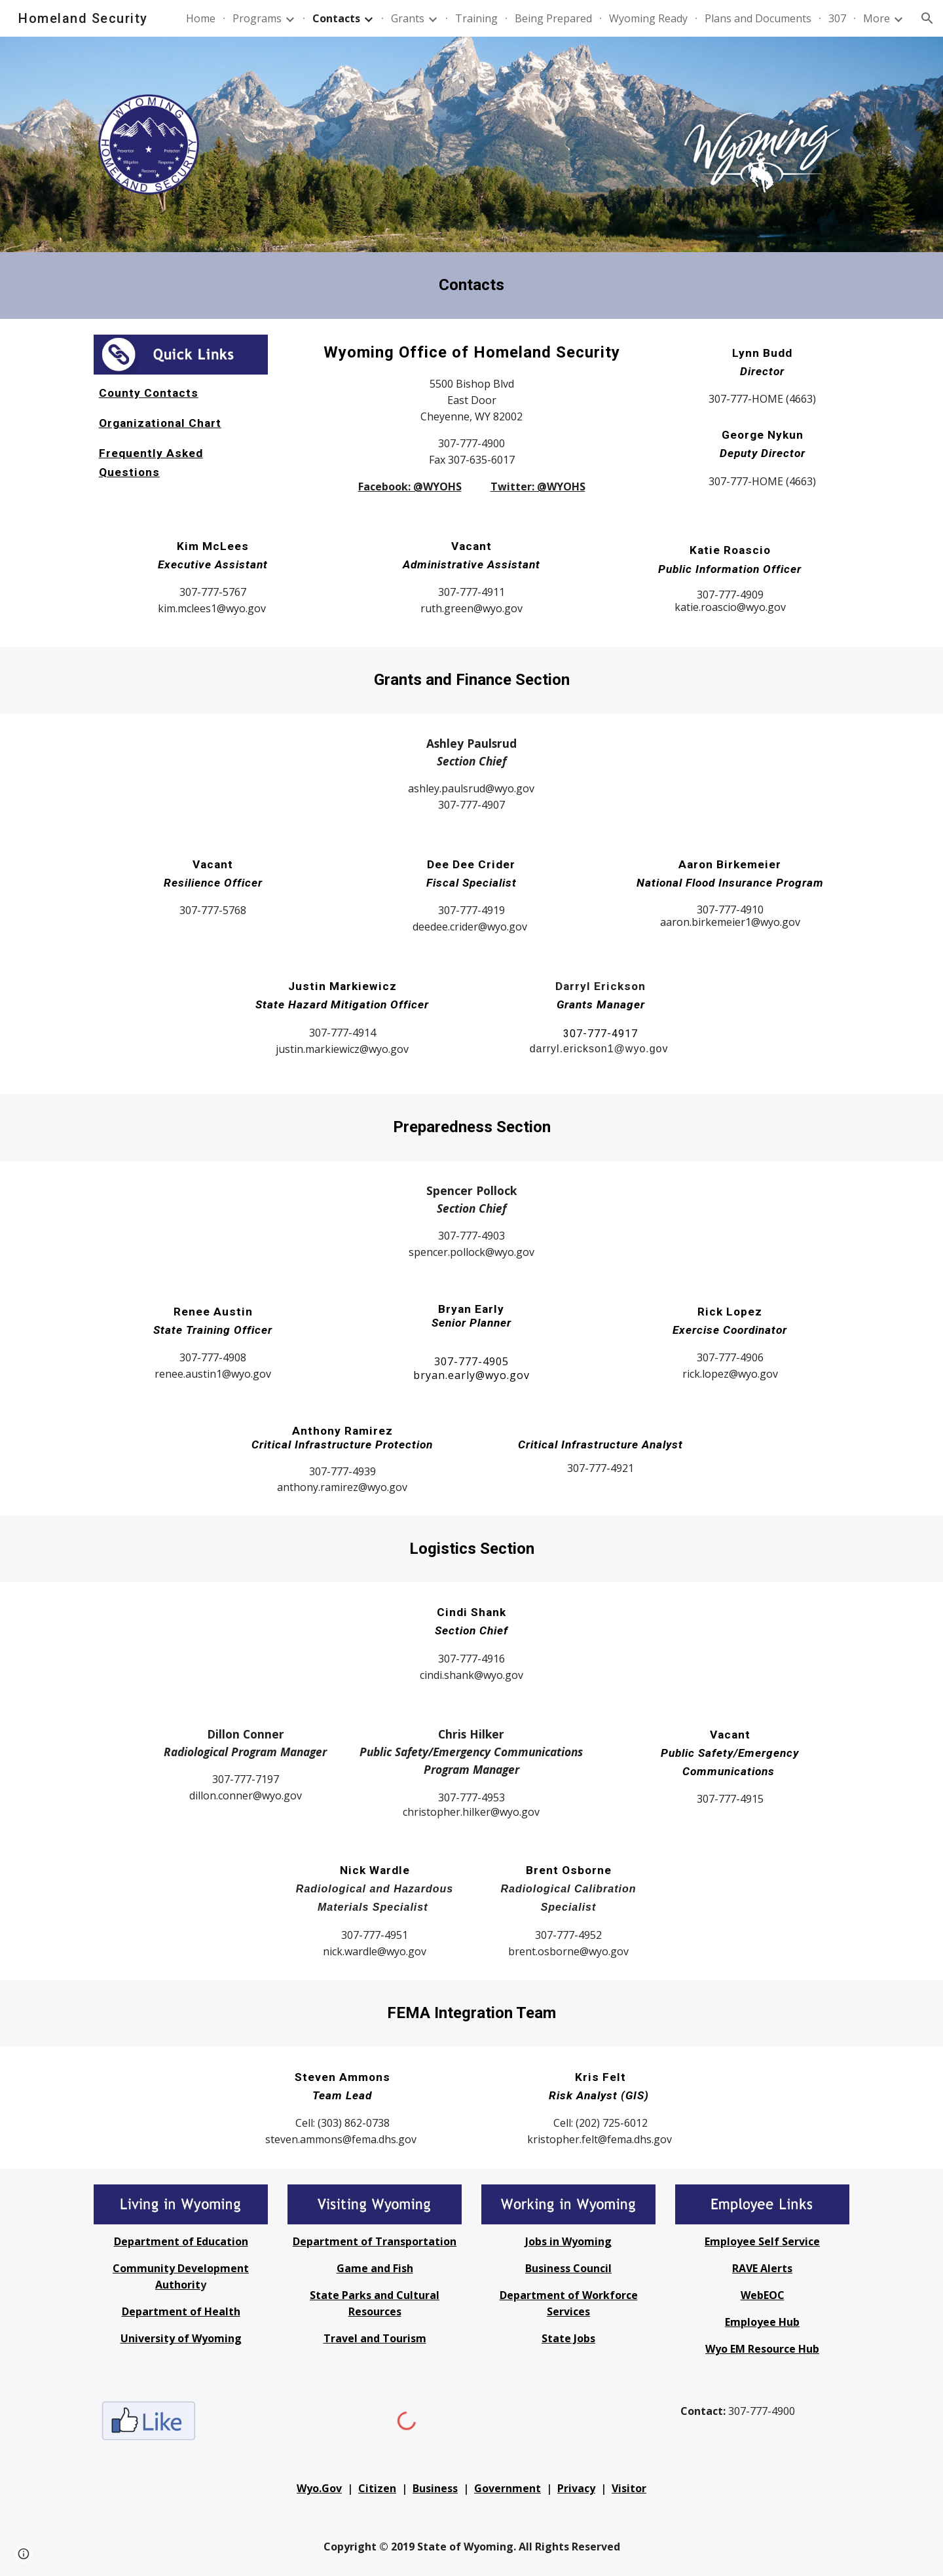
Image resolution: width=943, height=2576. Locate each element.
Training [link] (476, 18)
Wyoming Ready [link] (648, 18)
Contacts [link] (336, 18)
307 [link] (837, 18)
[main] (471, 285)
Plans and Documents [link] (758, 18)
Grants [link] (407, 18)
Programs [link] (257, 18)
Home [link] (200, 18)
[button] (927, 18)
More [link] (876, 18)
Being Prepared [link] (553, 18)
